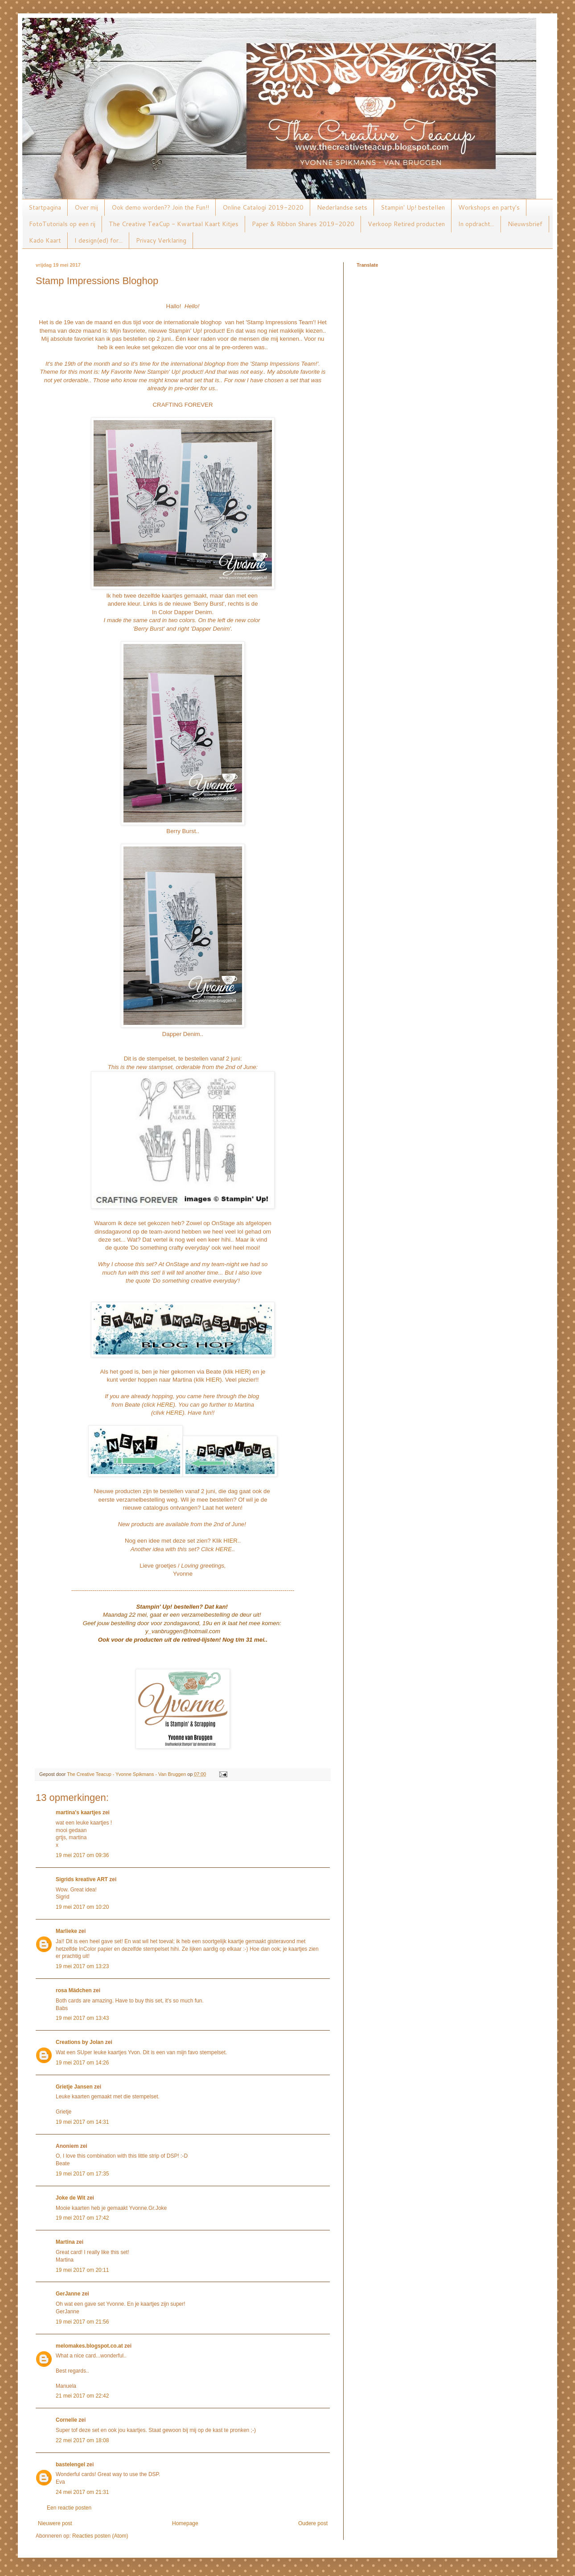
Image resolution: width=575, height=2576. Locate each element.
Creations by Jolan (79, 2042)
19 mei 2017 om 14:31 (82, 2122)
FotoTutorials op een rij (62, 223)
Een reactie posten (69, 2508)
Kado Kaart (45, 240)
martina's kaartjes (78, 1812)
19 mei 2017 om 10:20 (82, 1907)
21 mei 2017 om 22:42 (82, 2396)
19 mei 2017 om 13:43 (82, 2018)
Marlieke (66, 1931)
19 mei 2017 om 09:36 (82, 1855)
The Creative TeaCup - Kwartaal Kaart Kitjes (173, 223)
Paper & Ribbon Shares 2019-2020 (303, 223)
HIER (242, 1371)
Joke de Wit (71, 2198)
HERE (165, 1404)
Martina (65, 2242)
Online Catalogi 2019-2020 (263, 207)
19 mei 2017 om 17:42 (82, 2218)
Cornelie (66, 2420)
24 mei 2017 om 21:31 (82, 2492)
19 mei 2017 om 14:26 (82, 2063)
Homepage (185, 2523)
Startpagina (45, 207)
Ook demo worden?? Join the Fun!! (160, 207)
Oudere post (313, 2523)
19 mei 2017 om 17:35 (82, 2174)
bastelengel (70, 2464)
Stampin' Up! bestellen (413, 207)
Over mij (86, 207)
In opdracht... (476, 223)
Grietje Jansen (74, 2087)
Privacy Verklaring (161, 240)
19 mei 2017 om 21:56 (82, 2322)
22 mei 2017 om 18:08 (82, 2440)
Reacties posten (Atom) (100, 2536)
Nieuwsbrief (525, 223)
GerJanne (68, 2294)
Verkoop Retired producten (406, 223)
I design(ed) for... (98, 240)
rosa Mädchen (74, 1990)
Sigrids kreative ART (82, 1879)
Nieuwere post (55, 2523)
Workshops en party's (489, 207)
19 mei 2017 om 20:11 (82, 2270)
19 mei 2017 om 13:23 (82, 1966)
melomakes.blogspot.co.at (89, 2346)
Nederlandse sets (342, 207)
